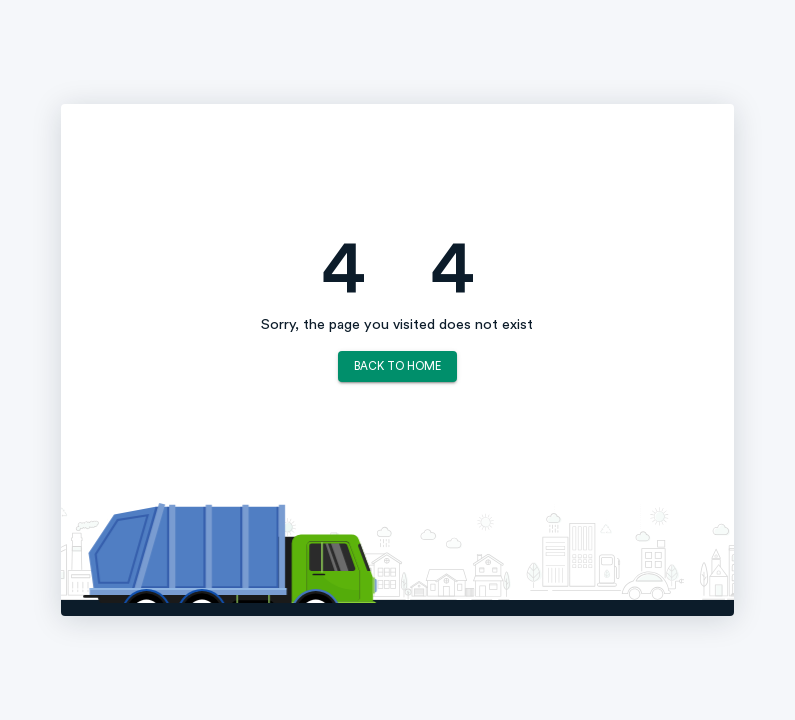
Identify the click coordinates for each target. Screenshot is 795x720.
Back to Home (397, 366)
